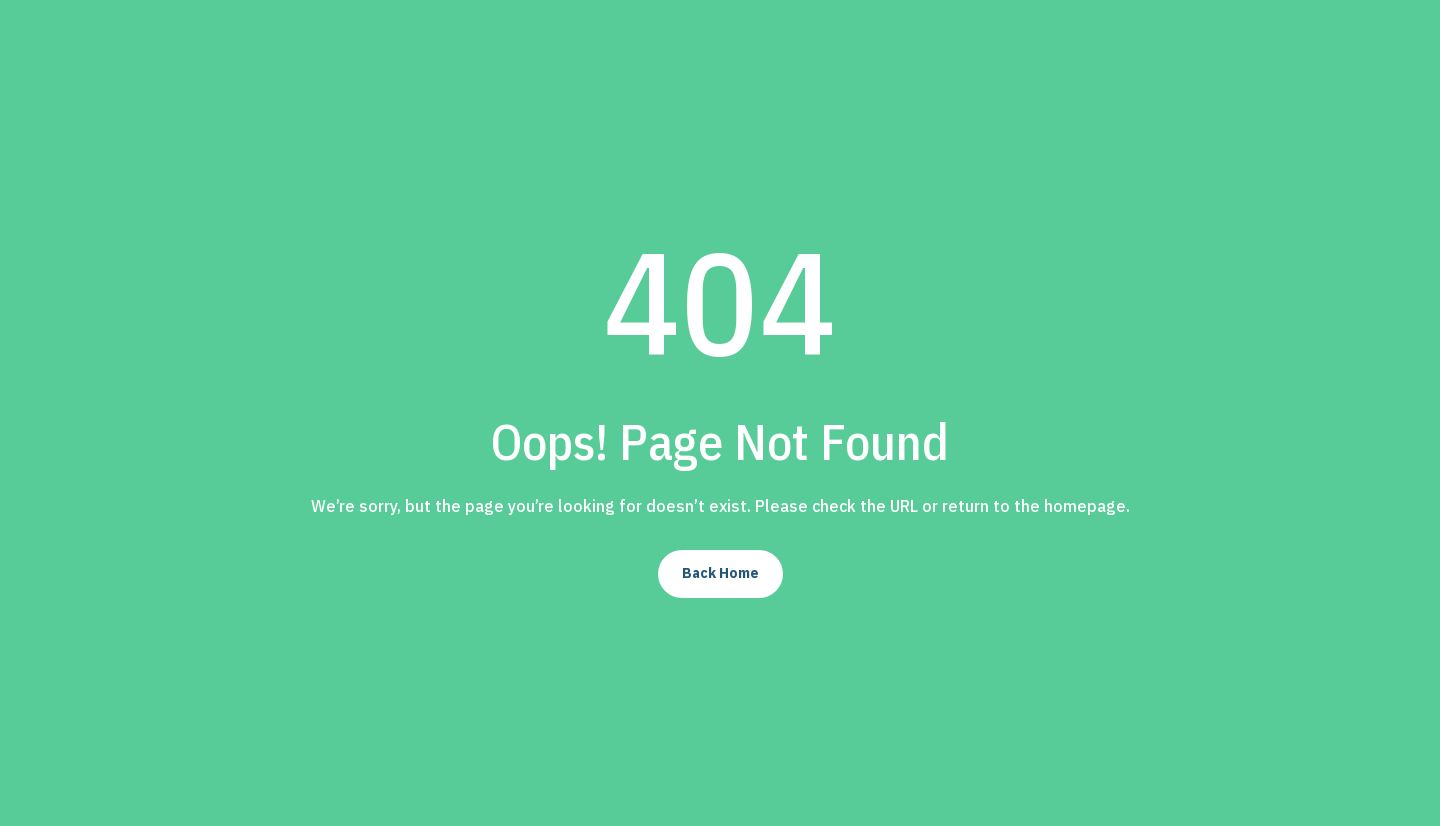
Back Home (720, 573)
